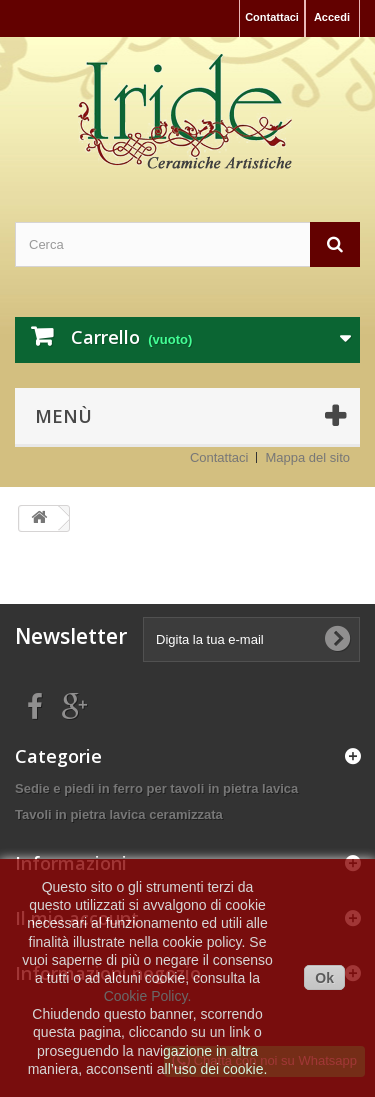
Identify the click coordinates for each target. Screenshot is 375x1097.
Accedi (332, 17)
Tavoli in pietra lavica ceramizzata (119, 814)
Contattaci (272, 17)
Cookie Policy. (148, 996)
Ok (324, 978)
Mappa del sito (307, 457)
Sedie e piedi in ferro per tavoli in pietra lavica (156, 788)
